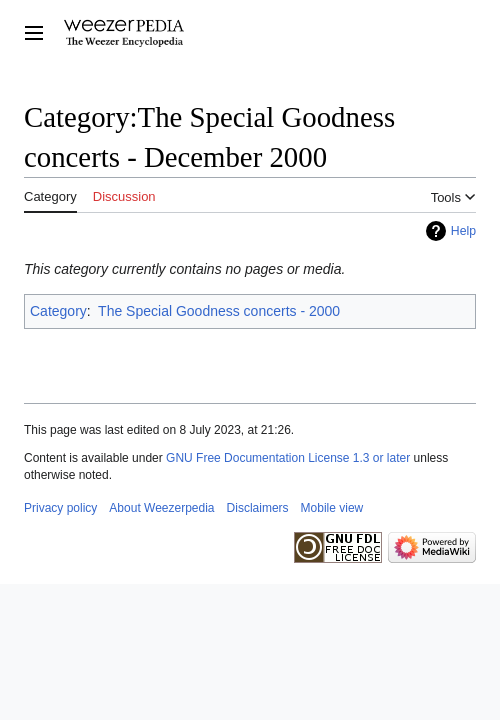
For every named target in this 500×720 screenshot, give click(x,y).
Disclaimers (258, 508)
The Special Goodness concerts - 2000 (219, 311)
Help (463, 231)
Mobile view (332, 508)
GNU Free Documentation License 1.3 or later (288, 458)
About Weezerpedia (161, 508)
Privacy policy (60, 508)
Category (58, 311)
